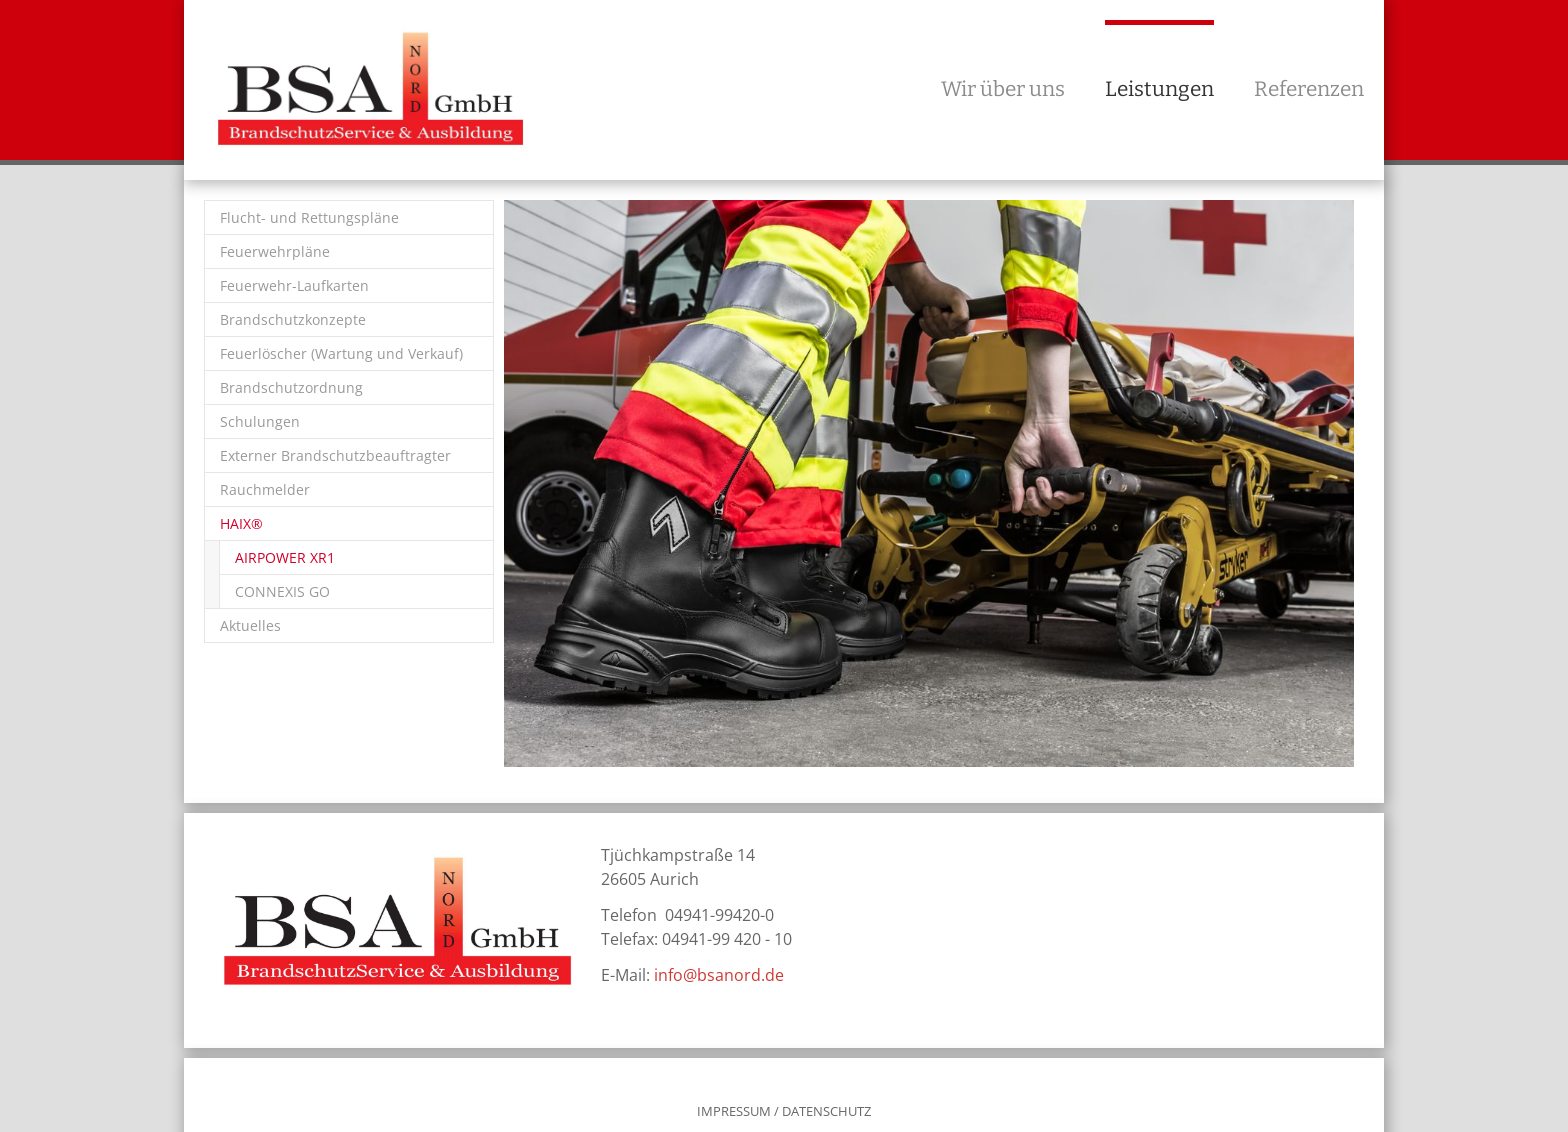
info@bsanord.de (719, 975)
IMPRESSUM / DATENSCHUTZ (784, 1111)
